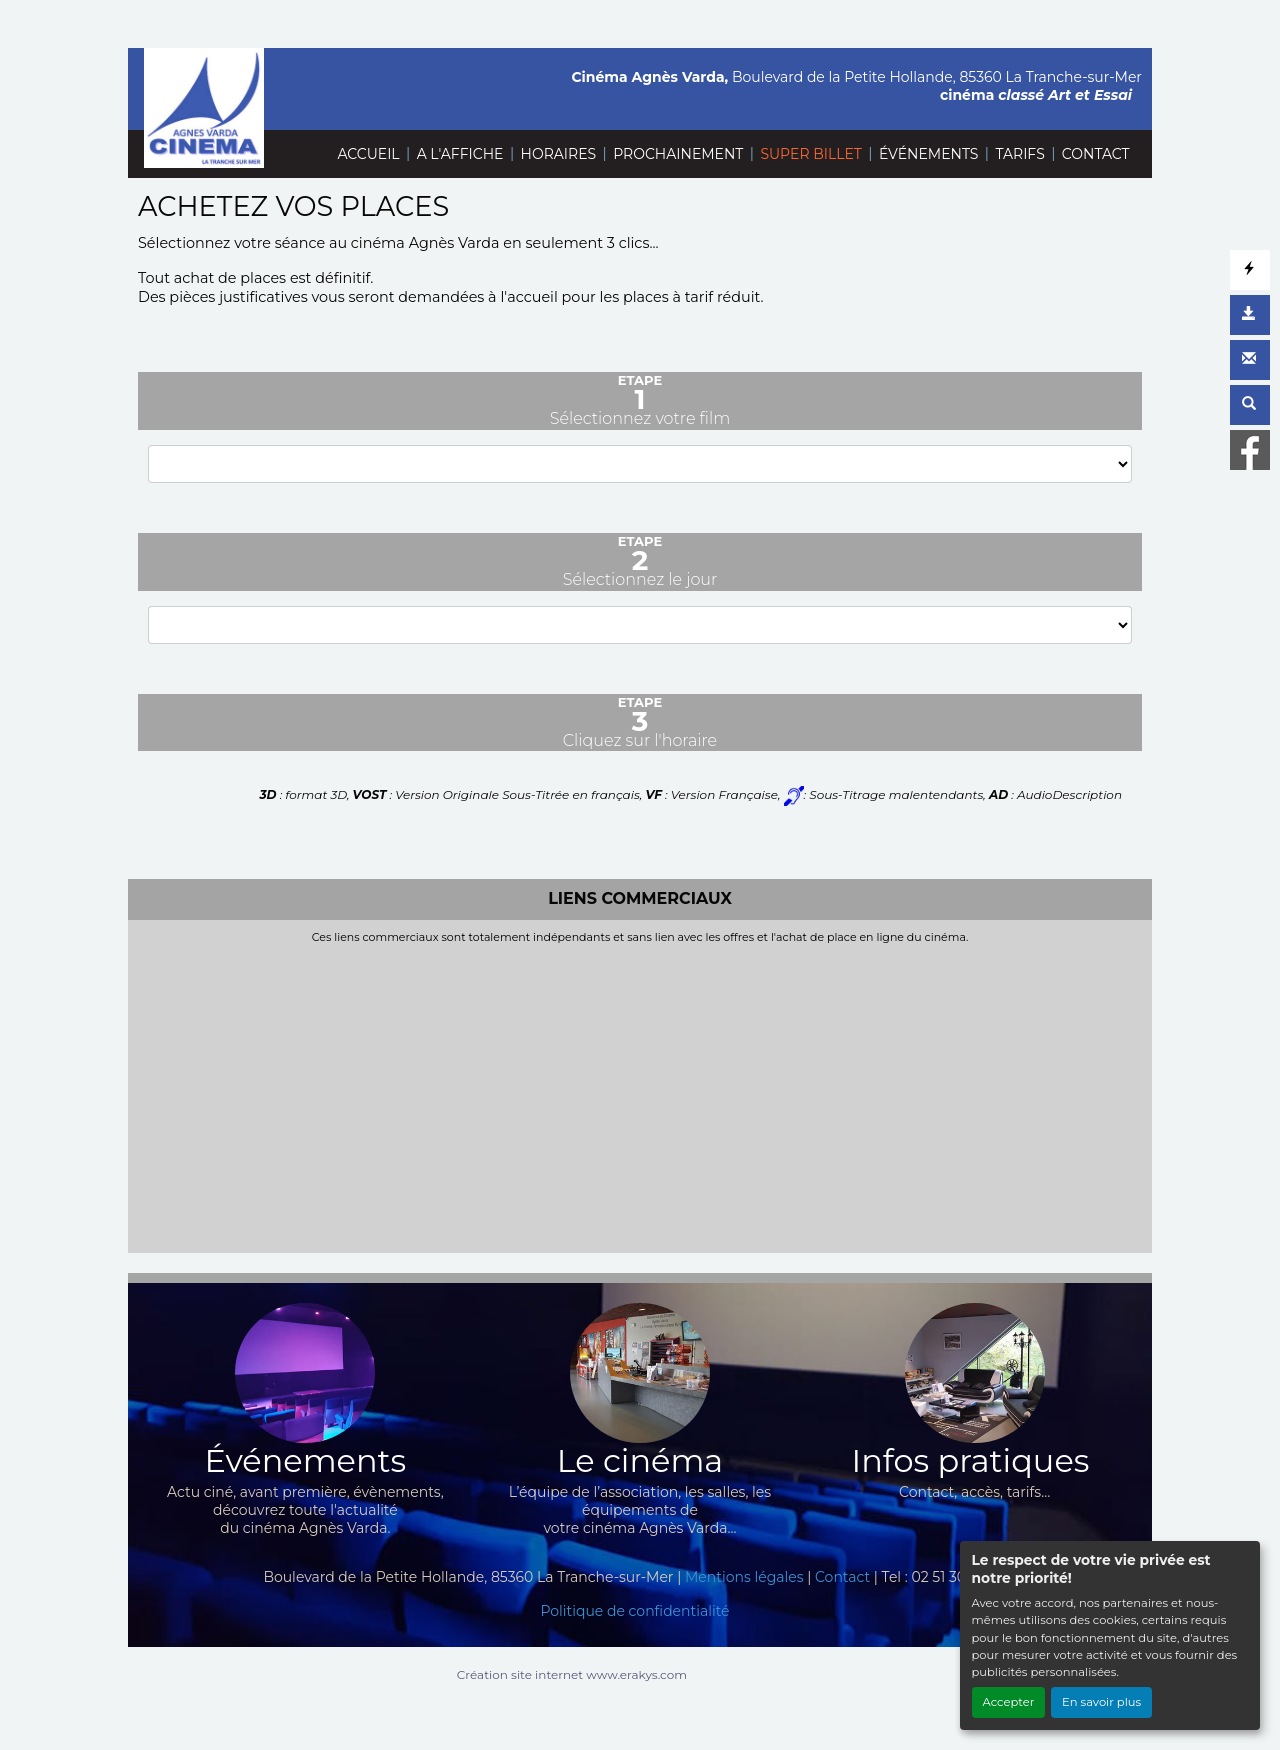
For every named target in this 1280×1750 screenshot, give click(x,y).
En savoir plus (1101, 1702)
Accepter (1009, 1702)
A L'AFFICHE (460, 154)
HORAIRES (559, 154)
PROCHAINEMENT (678, 154)
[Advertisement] (640, 1094)
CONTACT (1096, 154)
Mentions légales (744, 1577)
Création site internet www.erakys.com (572, 1674)
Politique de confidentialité (634, 1611)
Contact (842, 1577)
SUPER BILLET (810, 154)
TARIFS (1019, 154)
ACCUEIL (368, 154)
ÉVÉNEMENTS (929, 154)
